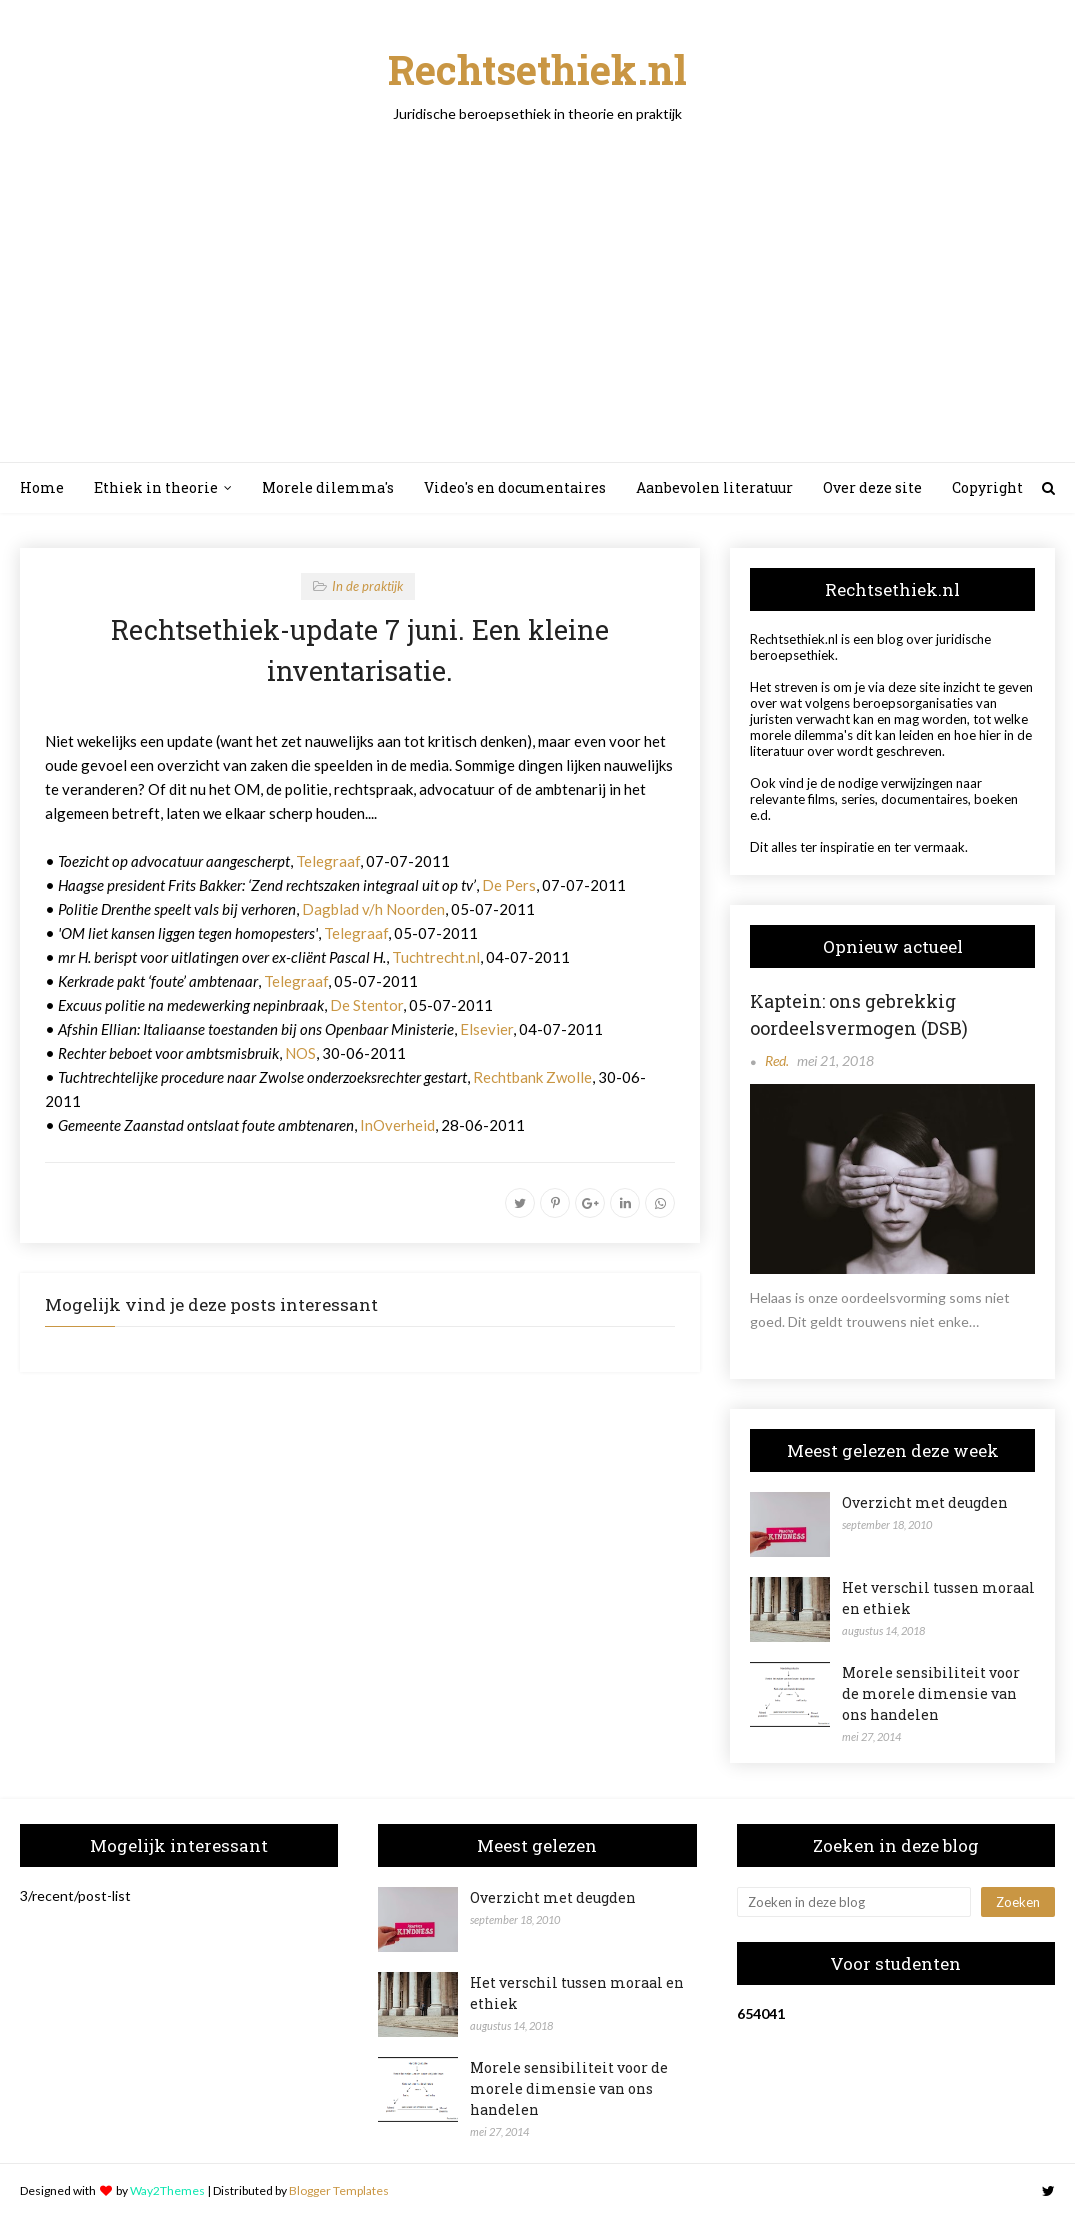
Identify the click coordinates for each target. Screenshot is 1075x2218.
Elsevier (486, 1029)
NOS (300, 1053)
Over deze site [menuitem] (872, 487)
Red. (777, 1060)
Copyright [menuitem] (987, 487)
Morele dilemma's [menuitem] (328, 487)
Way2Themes (167, 2190)
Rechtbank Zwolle (532, 1077)
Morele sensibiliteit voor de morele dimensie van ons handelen (931, 1693)
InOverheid (397, 1125)
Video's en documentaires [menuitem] (515, 487)
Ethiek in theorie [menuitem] (156, 487)
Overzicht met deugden (925, 1502)
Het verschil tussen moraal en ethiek (938, 1598)
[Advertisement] (537, 272)
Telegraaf (328, 861)
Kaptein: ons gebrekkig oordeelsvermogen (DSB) (859, 1014)
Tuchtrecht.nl (436, 957)
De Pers (509, 885)
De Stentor (366, 1005)
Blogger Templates (339, 2190)
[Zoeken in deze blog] (854, 1902)
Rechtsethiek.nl (537, 69)
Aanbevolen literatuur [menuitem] (714, 487)
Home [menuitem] (42, 487)
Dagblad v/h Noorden (373, 909)
